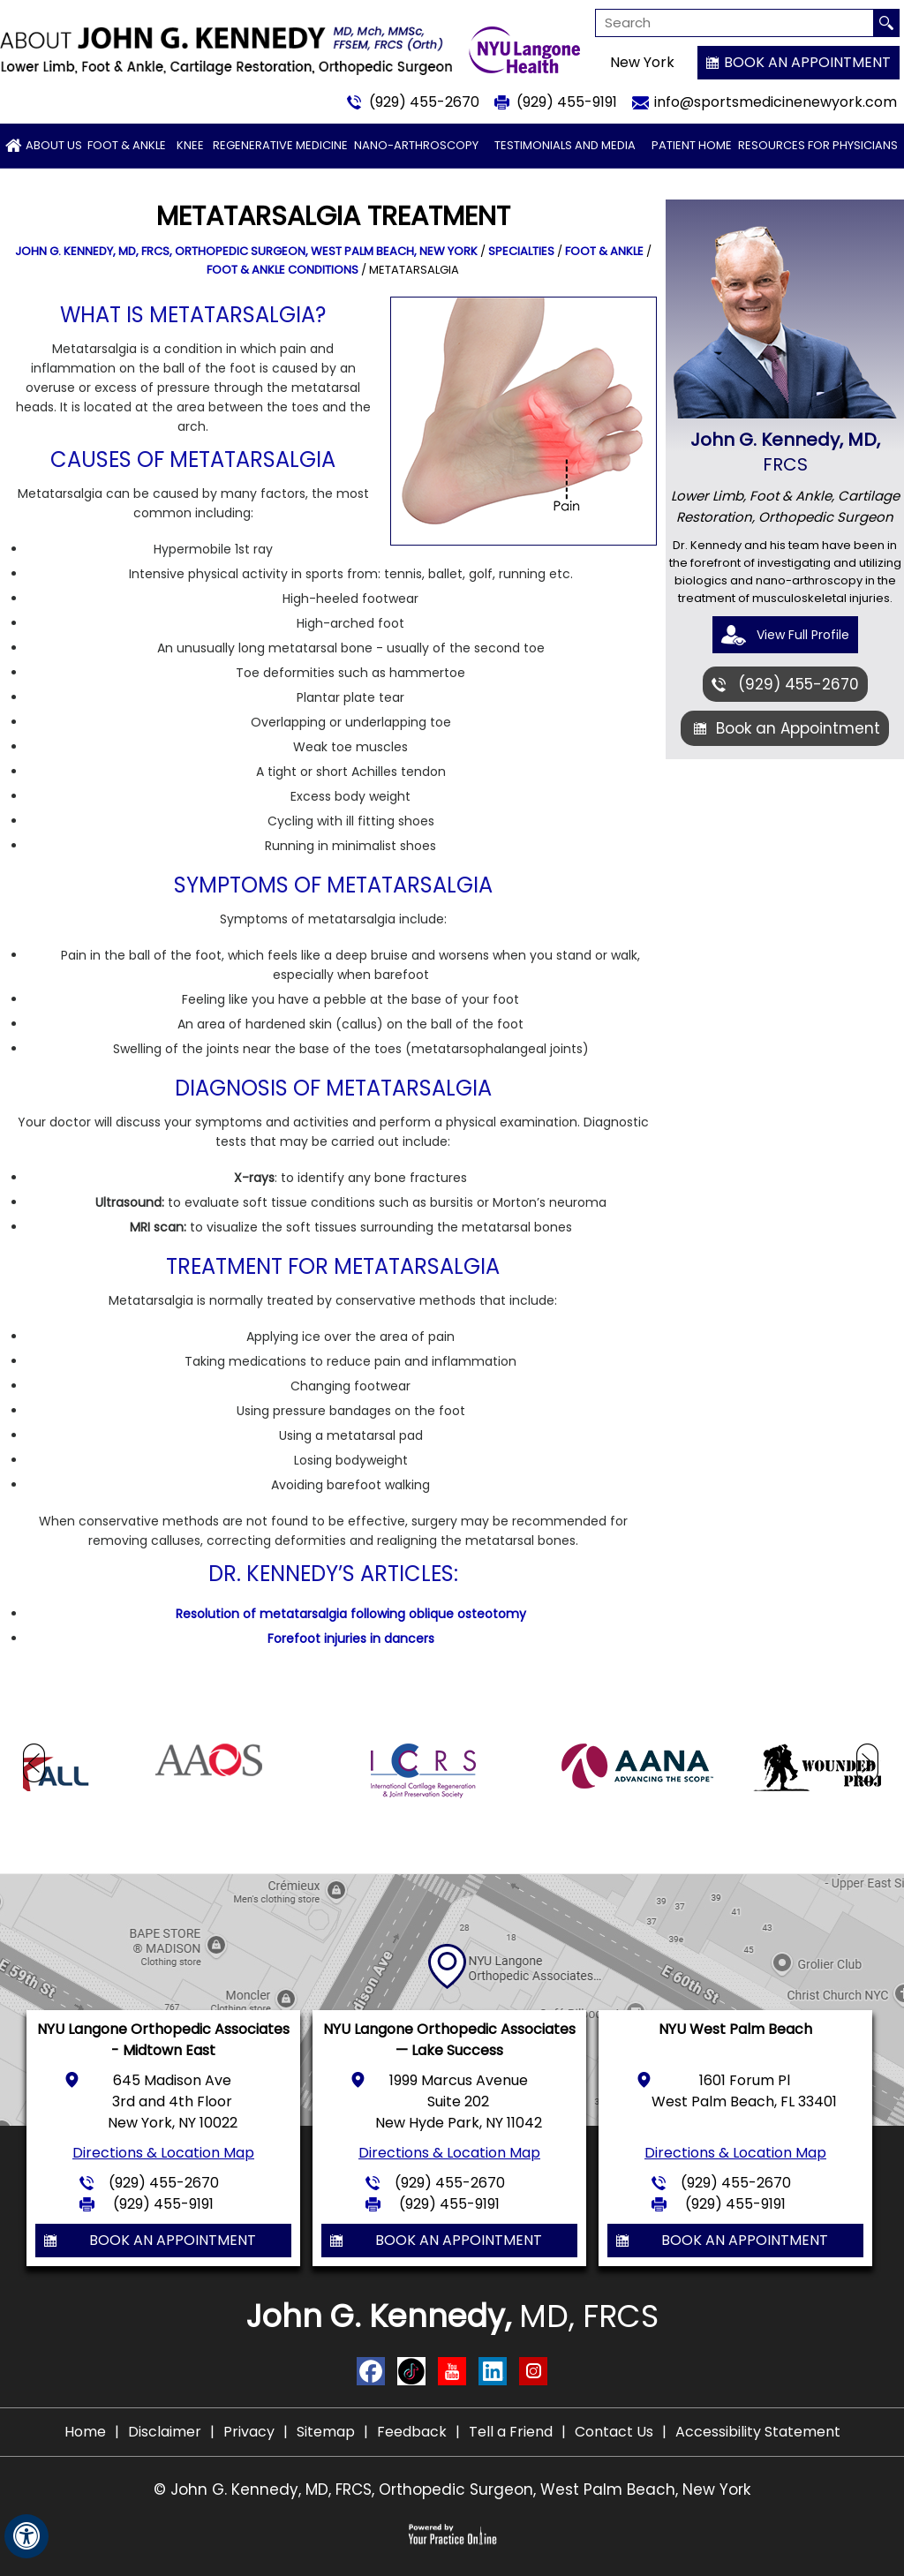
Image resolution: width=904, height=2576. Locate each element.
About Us (54, 145)
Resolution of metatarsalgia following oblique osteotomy (351, 1614)
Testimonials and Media (565, 145)
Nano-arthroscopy (416, 145)
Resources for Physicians (818, 145)
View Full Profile (803, 635)
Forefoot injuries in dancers (350, 1638)
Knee (190, 145)
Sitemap (326, 2432)
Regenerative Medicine (280, 145)
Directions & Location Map (163, 2153)
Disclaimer (164, 2432)
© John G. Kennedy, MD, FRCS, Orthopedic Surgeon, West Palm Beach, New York (452, 2489)
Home (85, 2432)
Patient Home (692, 145)
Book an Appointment (807, 62)
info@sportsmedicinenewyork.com (775, 102)
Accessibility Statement (757, 2432)
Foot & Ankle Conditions (282, 269)
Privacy (249, 2432)
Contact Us (614, 2432)
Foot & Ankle (126, 145)
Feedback (412, 2432)
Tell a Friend (511, 2432)
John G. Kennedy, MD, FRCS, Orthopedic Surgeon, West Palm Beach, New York (246, 251)
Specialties (521, 251)
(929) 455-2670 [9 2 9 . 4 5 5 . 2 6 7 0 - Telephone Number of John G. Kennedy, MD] (424, 102)
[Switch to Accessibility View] (26, 2536)
